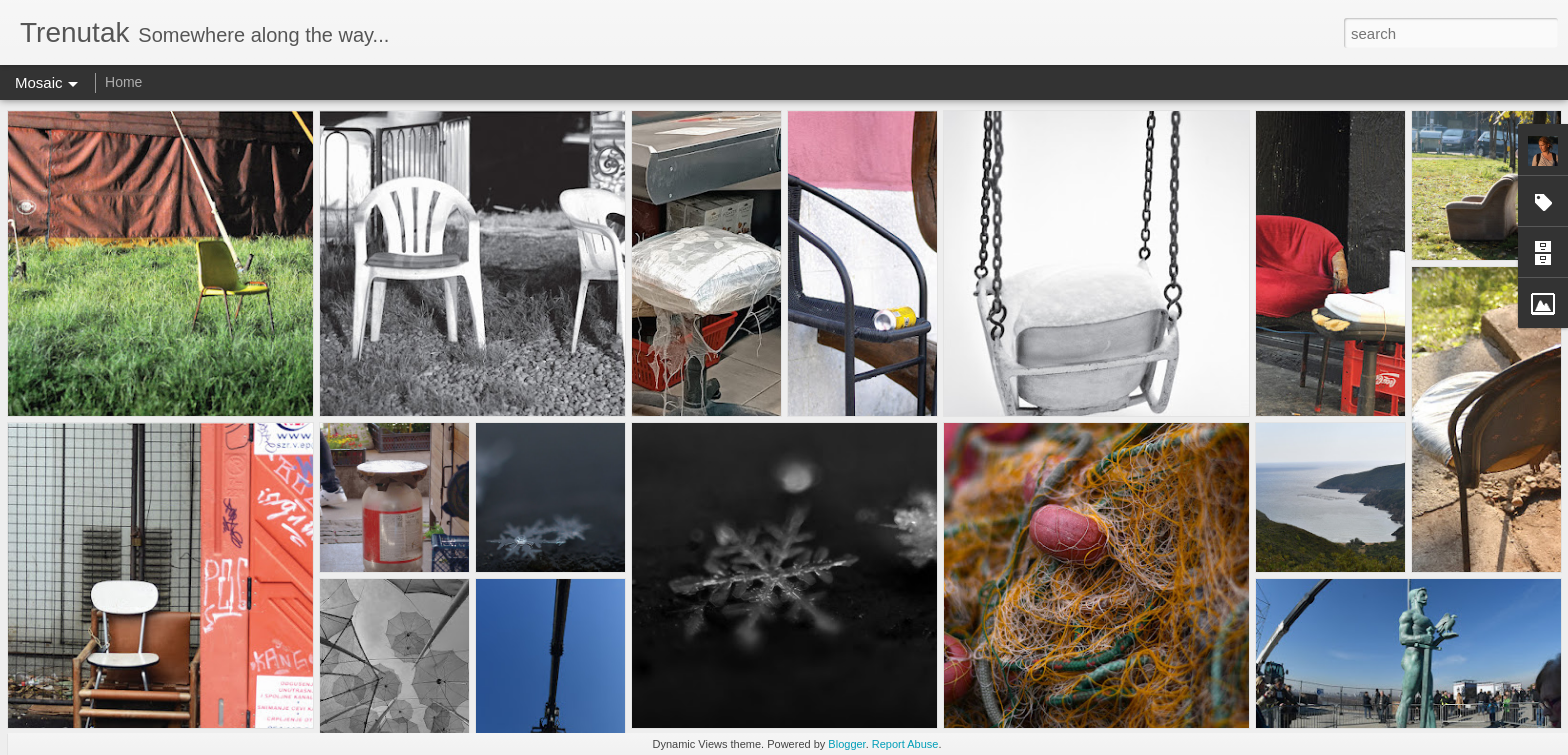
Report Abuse (905, 744)
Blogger (846, 744)
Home (123, 82)
